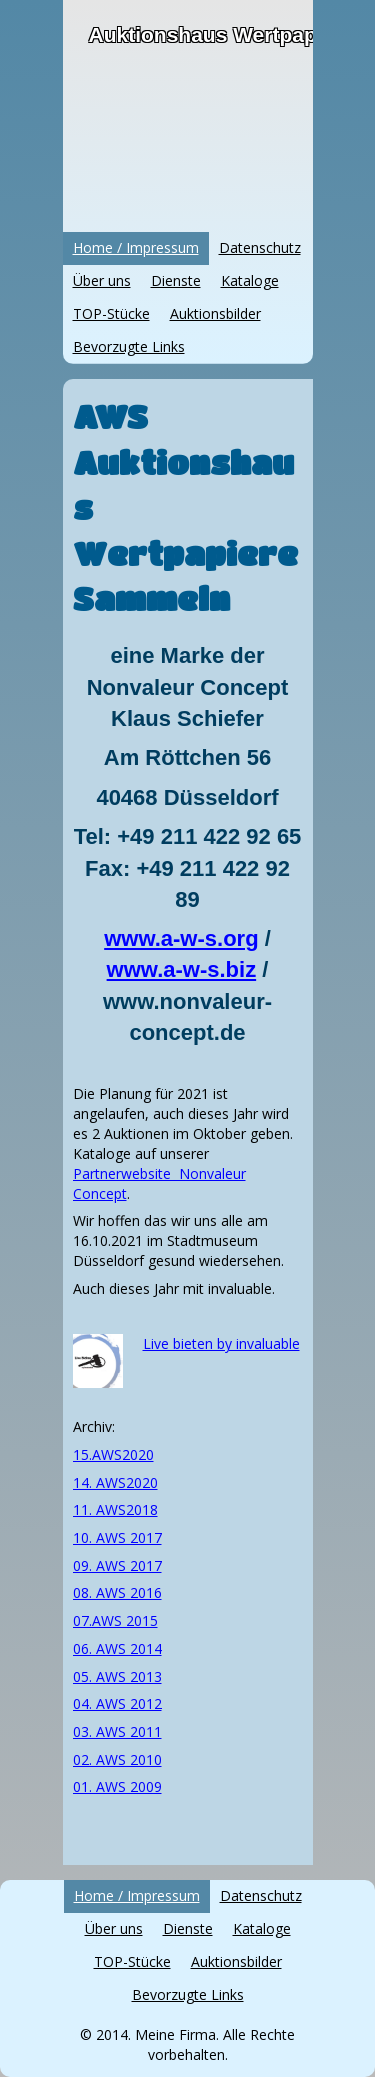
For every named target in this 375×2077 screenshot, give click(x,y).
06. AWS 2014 (117, 1648)
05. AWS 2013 (117, 1676)
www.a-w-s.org (181, 938)
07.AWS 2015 (115, 1620)
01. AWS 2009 (117, 1786)
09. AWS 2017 (117, 1565)
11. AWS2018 (115, 1509)
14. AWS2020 (115, 1482)
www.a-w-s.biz (182, 969)
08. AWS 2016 (117, 1592)
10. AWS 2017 (117, 1537)
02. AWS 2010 (117, 1759)
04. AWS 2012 (117, 1703)
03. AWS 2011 (117, 1731)
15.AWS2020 (113, 1454)
